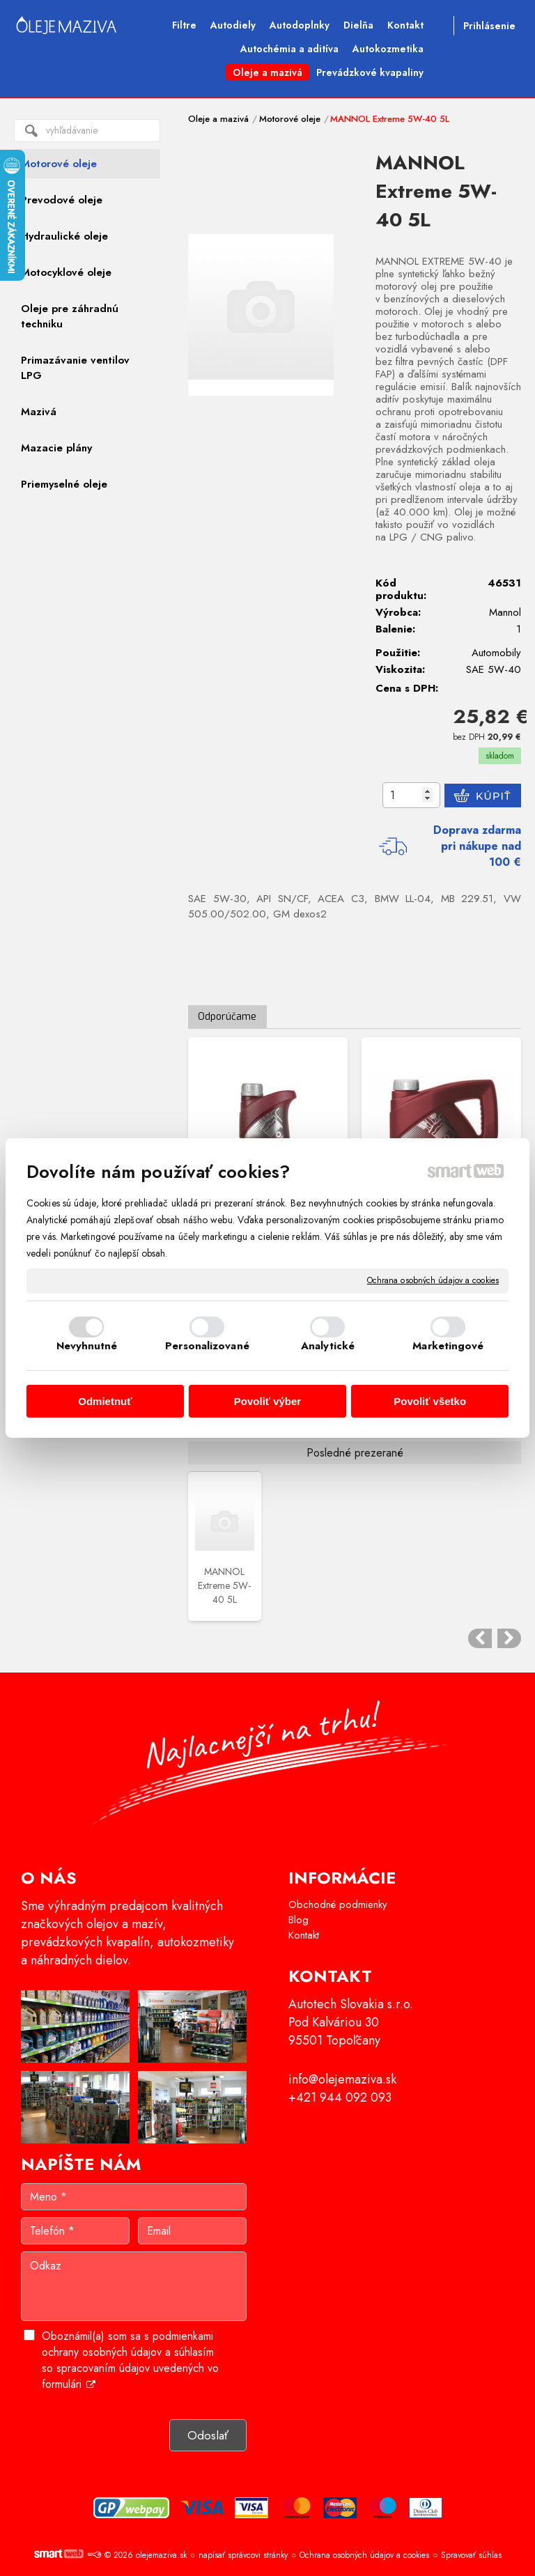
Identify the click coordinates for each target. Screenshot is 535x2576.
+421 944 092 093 (339, 2097)
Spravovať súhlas (471, 2555)
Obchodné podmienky (337, 1904)
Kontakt (303, 1935)
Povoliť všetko (430, 1401)
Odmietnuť (105, 1401)
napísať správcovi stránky (243, 2555)
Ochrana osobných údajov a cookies (433, 1281)
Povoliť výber (267, 1401)
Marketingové (447, 1345)
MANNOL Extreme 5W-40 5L (224, 1585)
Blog (298, 1919)
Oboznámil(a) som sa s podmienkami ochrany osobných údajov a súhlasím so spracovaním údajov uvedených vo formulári (130, 2360)
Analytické (328, 1345)
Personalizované (207, 1345)
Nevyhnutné (87, 1345)
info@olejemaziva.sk (342, 2079)
